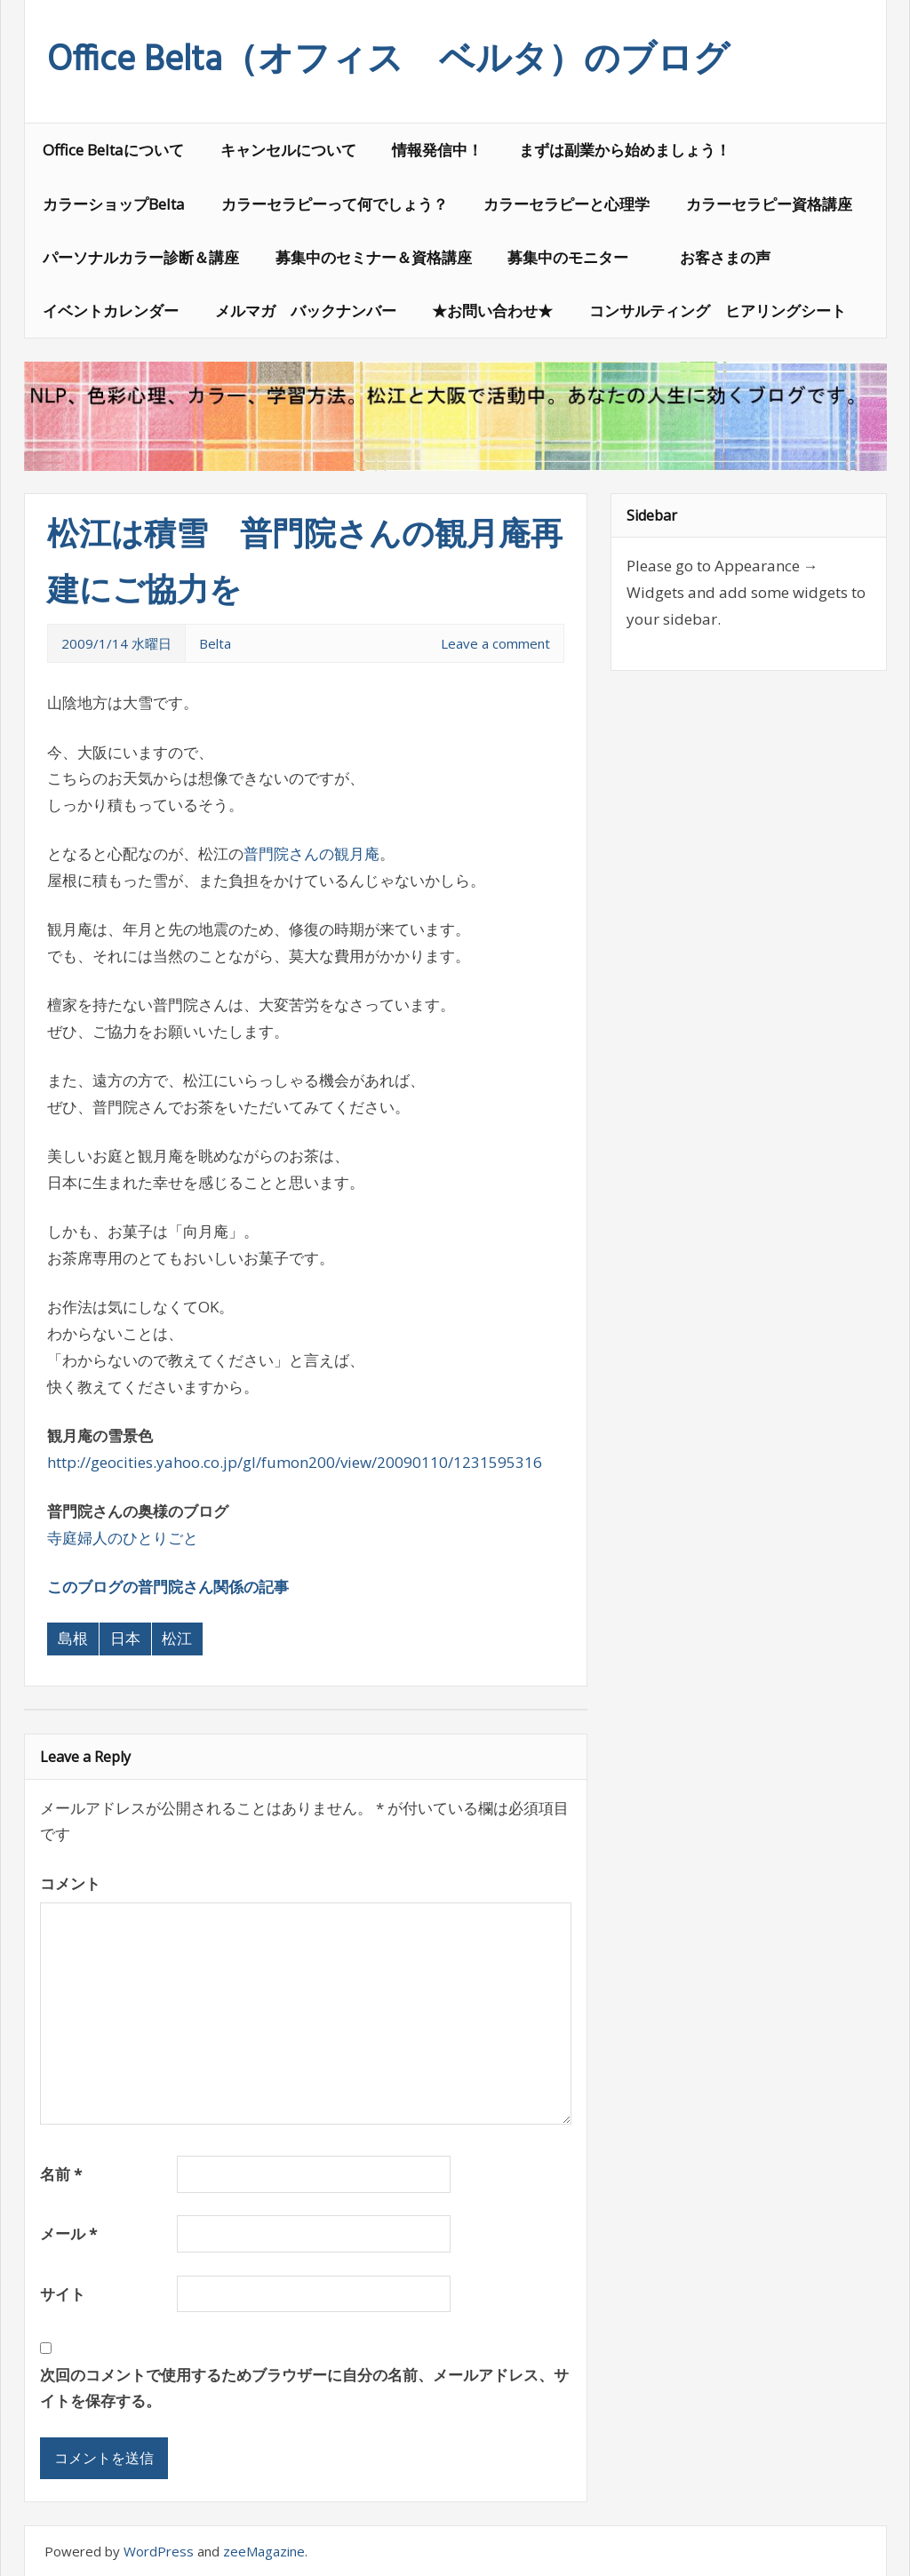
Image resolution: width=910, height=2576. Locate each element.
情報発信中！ (437, 150)
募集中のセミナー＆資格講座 (373, 257)
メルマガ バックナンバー (305, 310)
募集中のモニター (575, 257)
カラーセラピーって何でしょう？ (334, 204)
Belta (215, 643)
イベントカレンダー (111, 310)
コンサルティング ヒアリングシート (717, 310)
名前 (61, 2174)
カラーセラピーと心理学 (566, 204)
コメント (70, 1883)
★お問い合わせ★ (492, 310)
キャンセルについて (288, 150)
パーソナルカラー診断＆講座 (141, 257)
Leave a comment (495, 643)
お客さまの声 (725, 257)
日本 (125, 1638)
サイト (62, 2294)
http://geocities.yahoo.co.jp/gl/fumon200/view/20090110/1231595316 (294, 1462)
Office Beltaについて (113, 150)
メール (68, 2233)
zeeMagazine (264, 2551)
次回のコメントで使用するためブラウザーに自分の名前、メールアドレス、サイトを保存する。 (304, 2388)
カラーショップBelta (114, 204)
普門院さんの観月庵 (311, 853)
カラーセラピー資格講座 (769, 204)
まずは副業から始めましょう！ (624, 150)
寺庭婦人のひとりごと (122, 1537)
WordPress (159, 2551)
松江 (177, 1638)
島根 (73, 1638)
